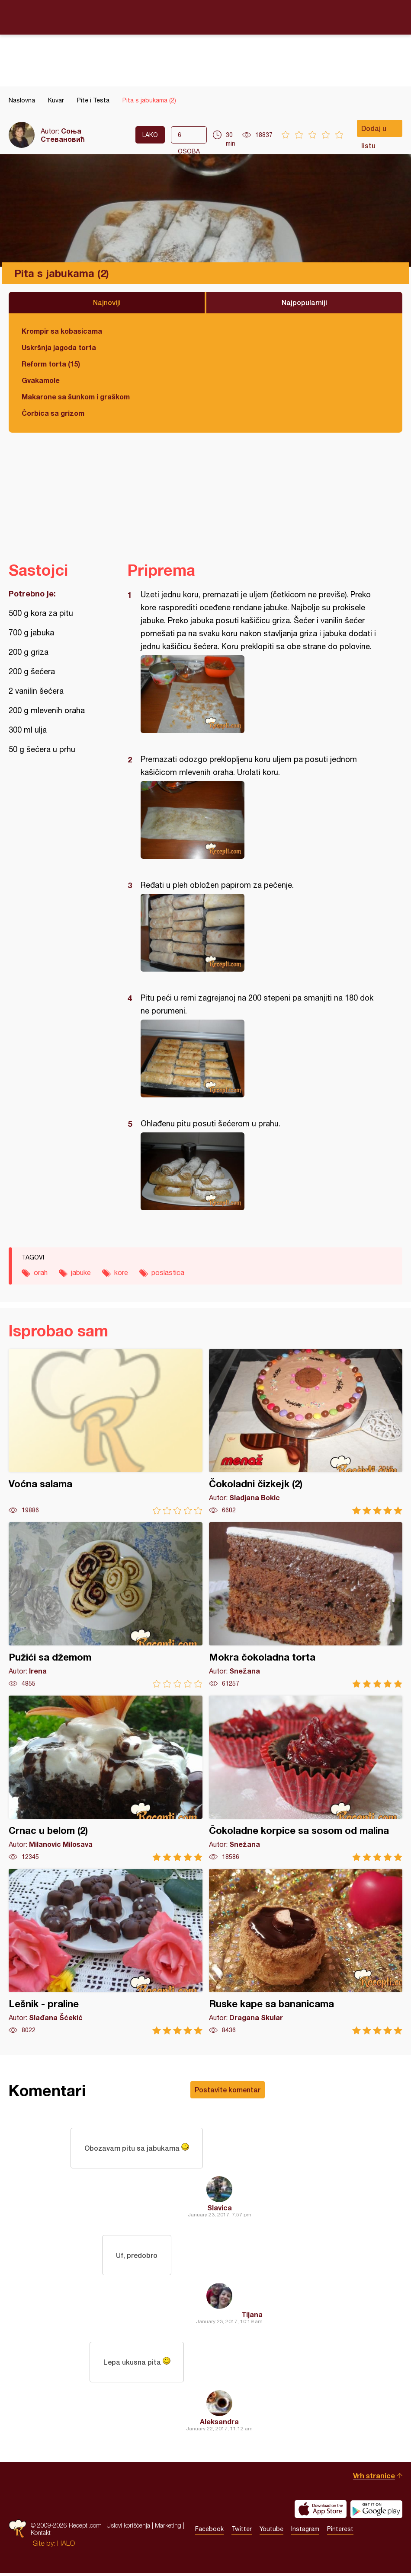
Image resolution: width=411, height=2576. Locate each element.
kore (121, 1272)
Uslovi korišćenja (128, 2528)
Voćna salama (105, 1431)
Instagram (305, 2531)
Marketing (168, 2528)
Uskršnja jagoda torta (59, 347)
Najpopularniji (304, 302)
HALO (66, 2546)
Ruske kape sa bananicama (306, 1951)
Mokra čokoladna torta (306, 1605)
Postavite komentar (227, 2089)
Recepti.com (205, 17)
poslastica (167, 1272)
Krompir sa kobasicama (62, 331)
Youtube (271, 2531)
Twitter (241, 2531)
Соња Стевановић (63, 135)
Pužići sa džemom (105, 1605)
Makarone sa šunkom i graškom (76, 396)
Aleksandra (219, 2424)
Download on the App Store (321, 2512)
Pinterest (340, 2531)
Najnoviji (107, 302)
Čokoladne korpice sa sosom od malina (306, 1778)
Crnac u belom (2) (105, 1778)
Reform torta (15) (51, 364)
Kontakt (41, 2535)
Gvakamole (41, 380)
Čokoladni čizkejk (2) (306, 1431)
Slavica (219, 2208)
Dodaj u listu (373, 130)
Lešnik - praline (105, 1951)
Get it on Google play (376, 2512)
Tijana (252, 2316)
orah (41, 1272)
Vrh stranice (374, 2478)
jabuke (81, 1272)
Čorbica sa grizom (53, 413)
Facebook (209, 2531)
